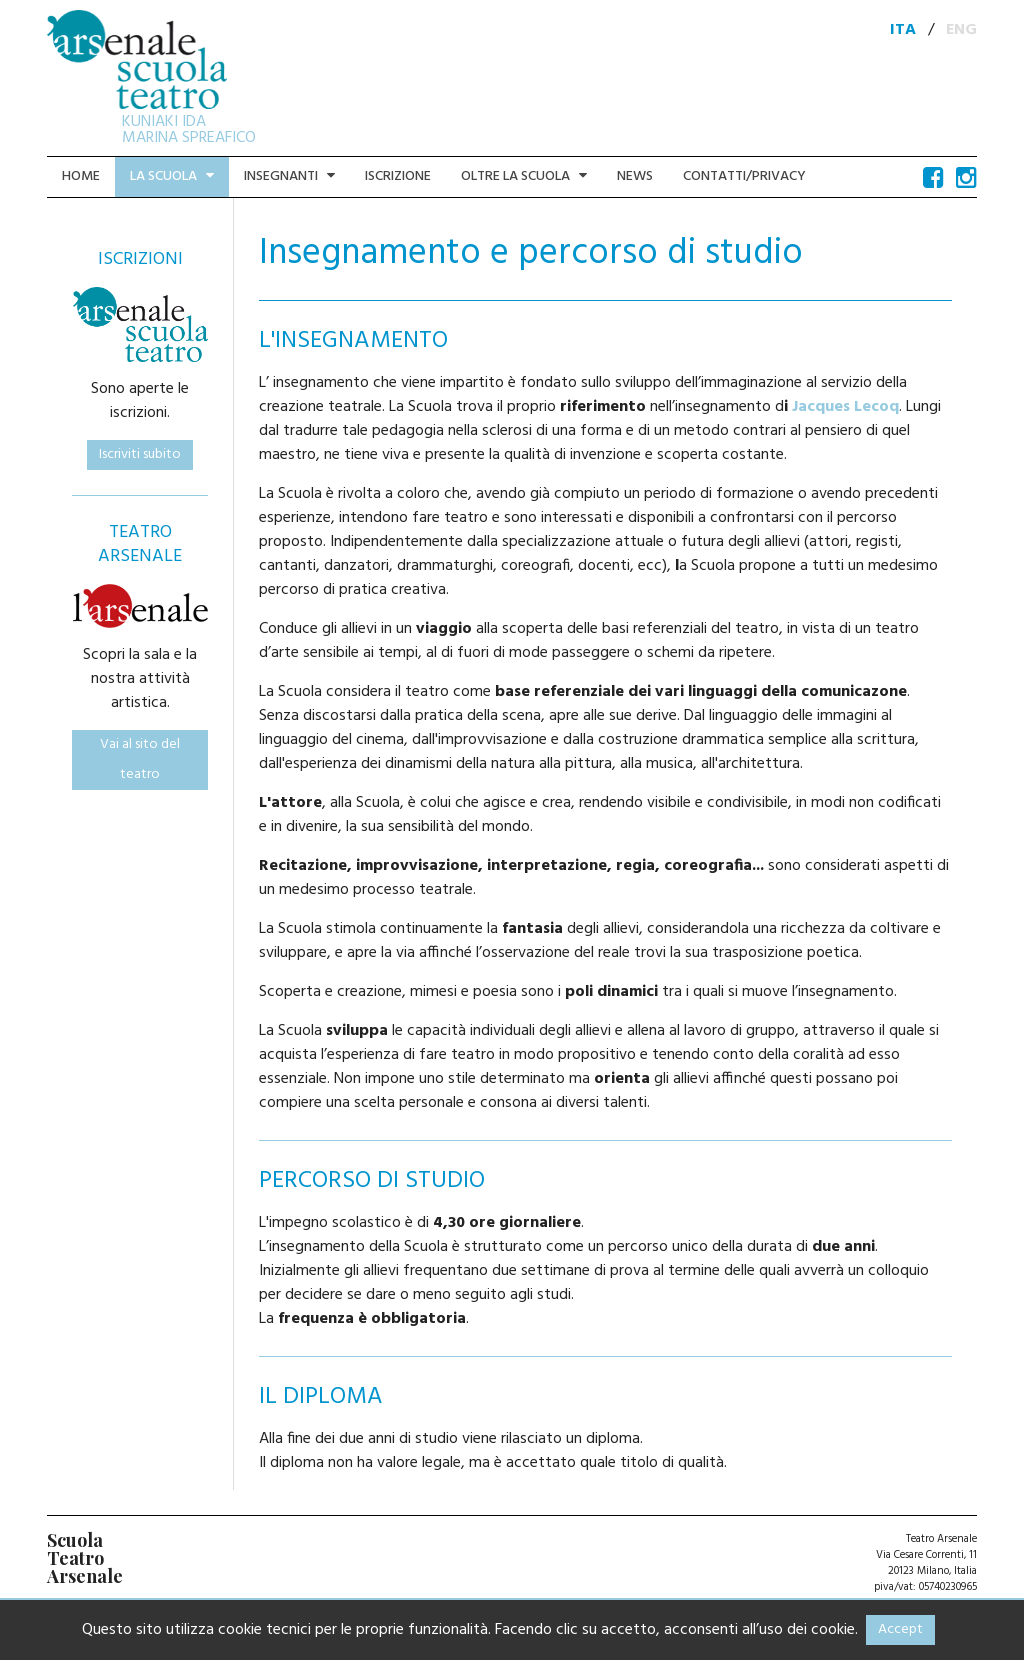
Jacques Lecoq (845, 407)
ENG (961, 30)
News (635, 176)
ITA (903, 30)
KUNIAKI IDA (164, 122)
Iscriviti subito (140, 454)
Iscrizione (398, 176)
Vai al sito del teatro (140, 759)
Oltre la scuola (524, 176)
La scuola (172, 176)
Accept (900, 1629)
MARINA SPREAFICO (189, 138)
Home (81, 176)
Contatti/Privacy (744, 176)
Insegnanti (289, 176)
